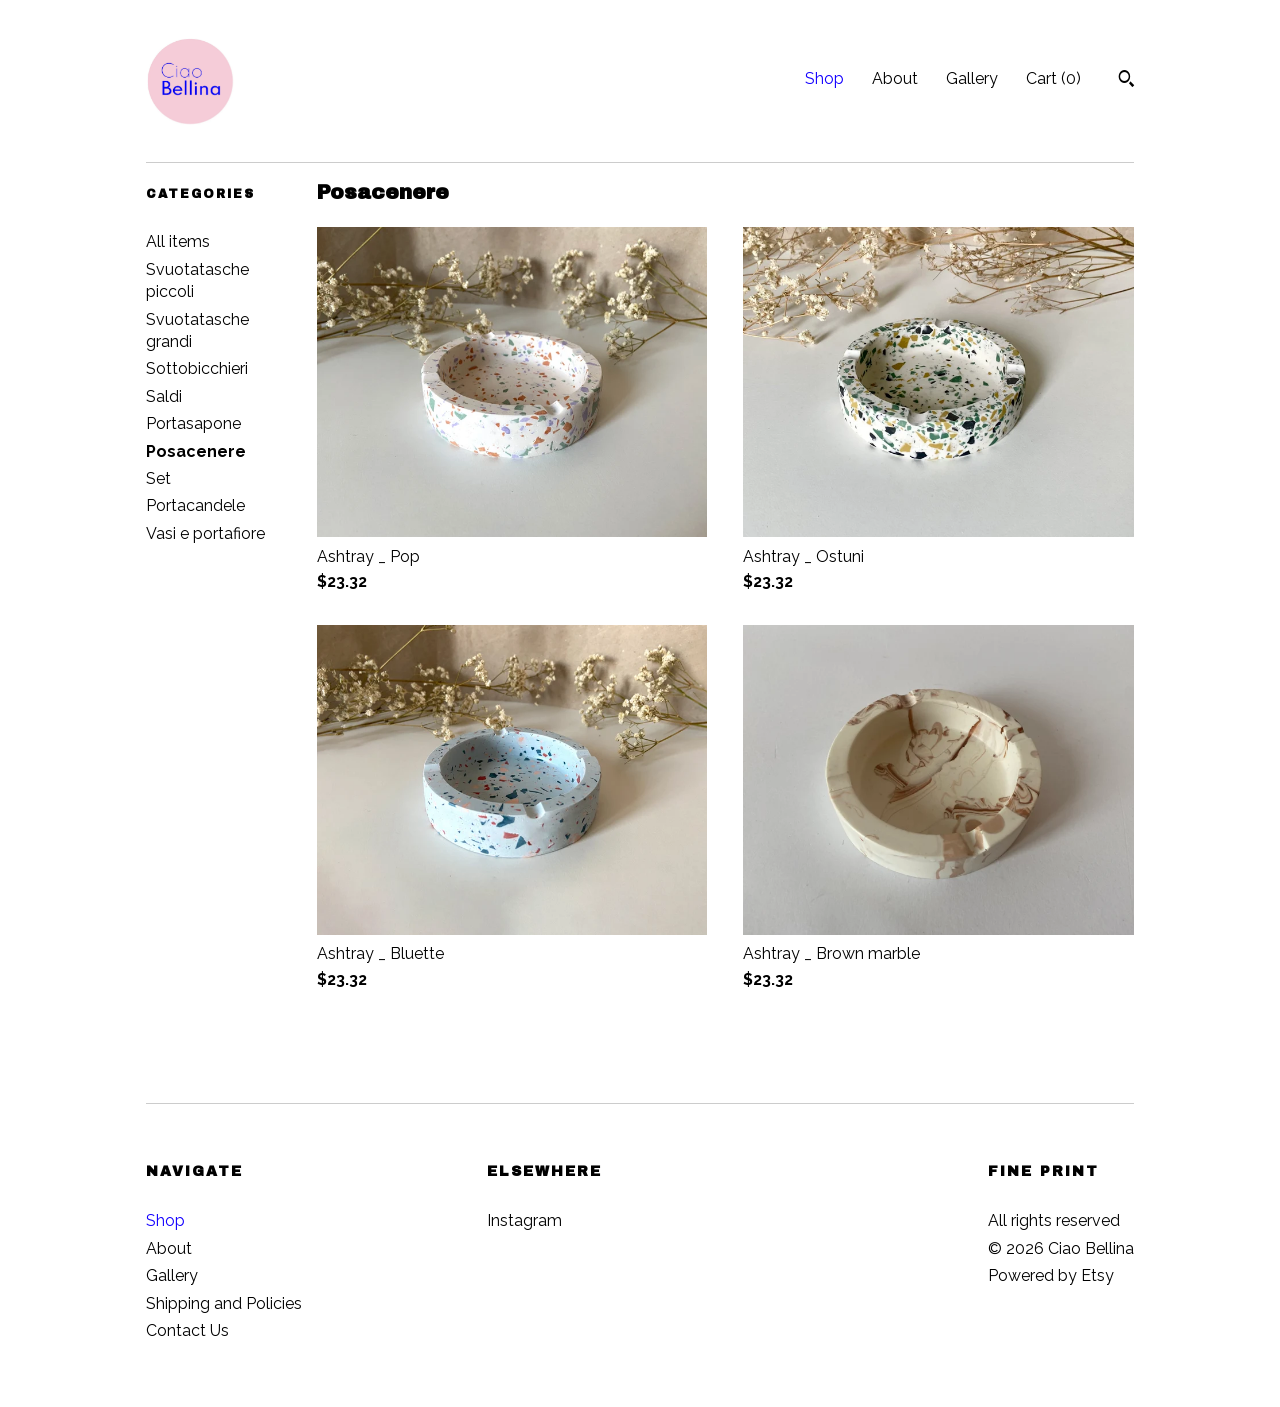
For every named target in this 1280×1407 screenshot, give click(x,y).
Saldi (164, 396)
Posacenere (196, 451)
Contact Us (187, 1330)
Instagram (524, 1220)
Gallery (972, 78)
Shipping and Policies (224, 1303)
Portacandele (195, 505)
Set (158, 478)
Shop (824, 78)
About (895, 78)
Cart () (1053, 78)
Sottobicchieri (197, 368)
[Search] (1126, 81)
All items (178, 241)
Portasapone (193, 423)
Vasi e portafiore (205, 533)
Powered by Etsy (1051, 1275)
